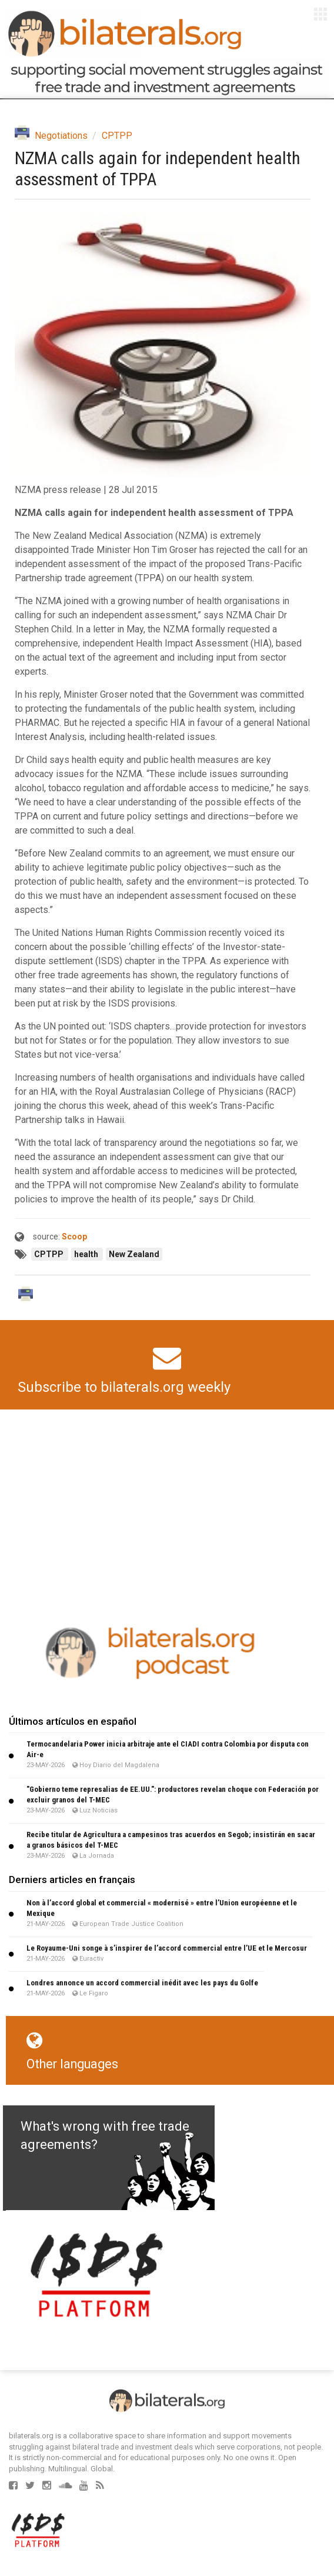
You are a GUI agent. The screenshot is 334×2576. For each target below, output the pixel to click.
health (87, 1254)
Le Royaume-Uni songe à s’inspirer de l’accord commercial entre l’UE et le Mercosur (166, 1948)
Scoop (74, 1236)
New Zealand (134, 1254)
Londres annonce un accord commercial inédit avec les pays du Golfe (142, 1982)
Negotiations (61, 135)
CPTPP (117, 135)
